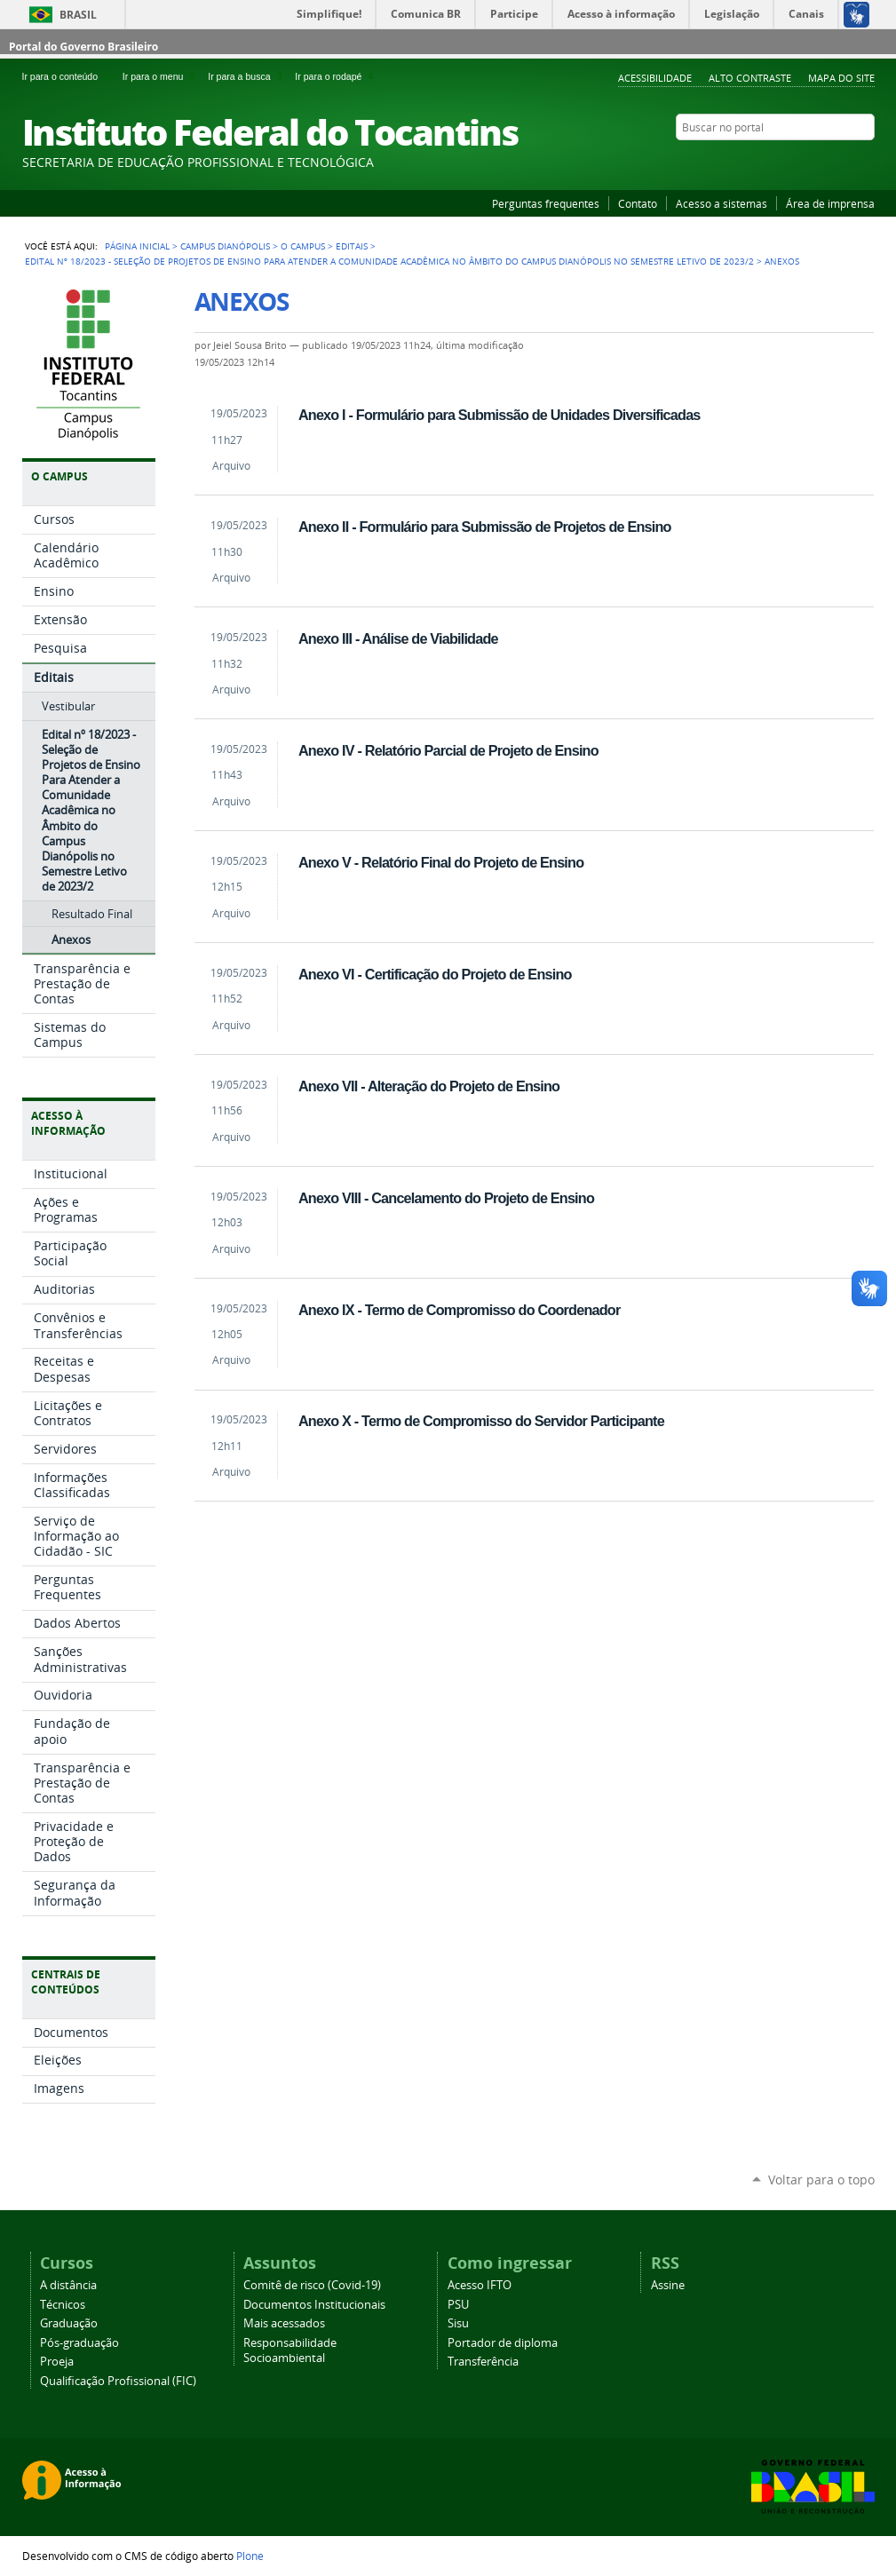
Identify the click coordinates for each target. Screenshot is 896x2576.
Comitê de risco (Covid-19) (312, 2285)
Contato (637, 203)
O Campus (303, 246)
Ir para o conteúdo (68, 76)
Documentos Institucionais (314, 2304)
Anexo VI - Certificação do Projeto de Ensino (435, 974)
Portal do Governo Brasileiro (83, 46)
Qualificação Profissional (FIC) (118, 2381)
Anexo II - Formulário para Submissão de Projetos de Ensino (484, 527)
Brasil (78, 14)
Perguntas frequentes (545, 203)
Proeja (57, 2361)
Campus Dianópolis (225, 246)
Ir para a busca (248, 76)
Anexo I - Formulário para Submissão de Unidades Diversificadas (499, 415)
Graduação (69, 2323)
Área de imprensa (830, 203)
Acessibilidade (655, 77)
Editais (352, 246)
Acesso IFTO (479, 2285)
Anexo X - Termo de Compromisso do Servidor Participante (481, 1421)
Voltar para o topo (821, 2179)
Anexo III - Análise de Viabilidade (398, 638)
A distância (68, 2285)
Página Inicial (137, 246)
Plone (250, 2555)
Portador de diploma (503, 2342)
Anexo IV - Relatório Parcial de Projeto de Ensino (448, 750)
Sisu (458, 2323)
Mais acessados (284, 2323)
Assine (668, 2285)
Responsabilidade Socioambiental (290, 2350)
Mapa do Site (841, 77)
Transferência (483, 2361)
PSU (458, 2304)
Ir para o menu (162, 76)
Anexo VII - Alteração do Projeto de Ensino (428, 1086)
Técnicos (62, 2304)
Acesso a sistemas (721, 203)
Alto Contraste (750, 77)
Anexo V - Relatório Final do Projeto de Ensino (440, 862)
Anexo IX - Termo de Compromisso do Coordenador (459, 1310)
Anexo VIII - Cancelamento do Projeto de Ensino (446, 1198)
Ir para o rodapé (336, 76)
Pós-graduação (79, 2342)
